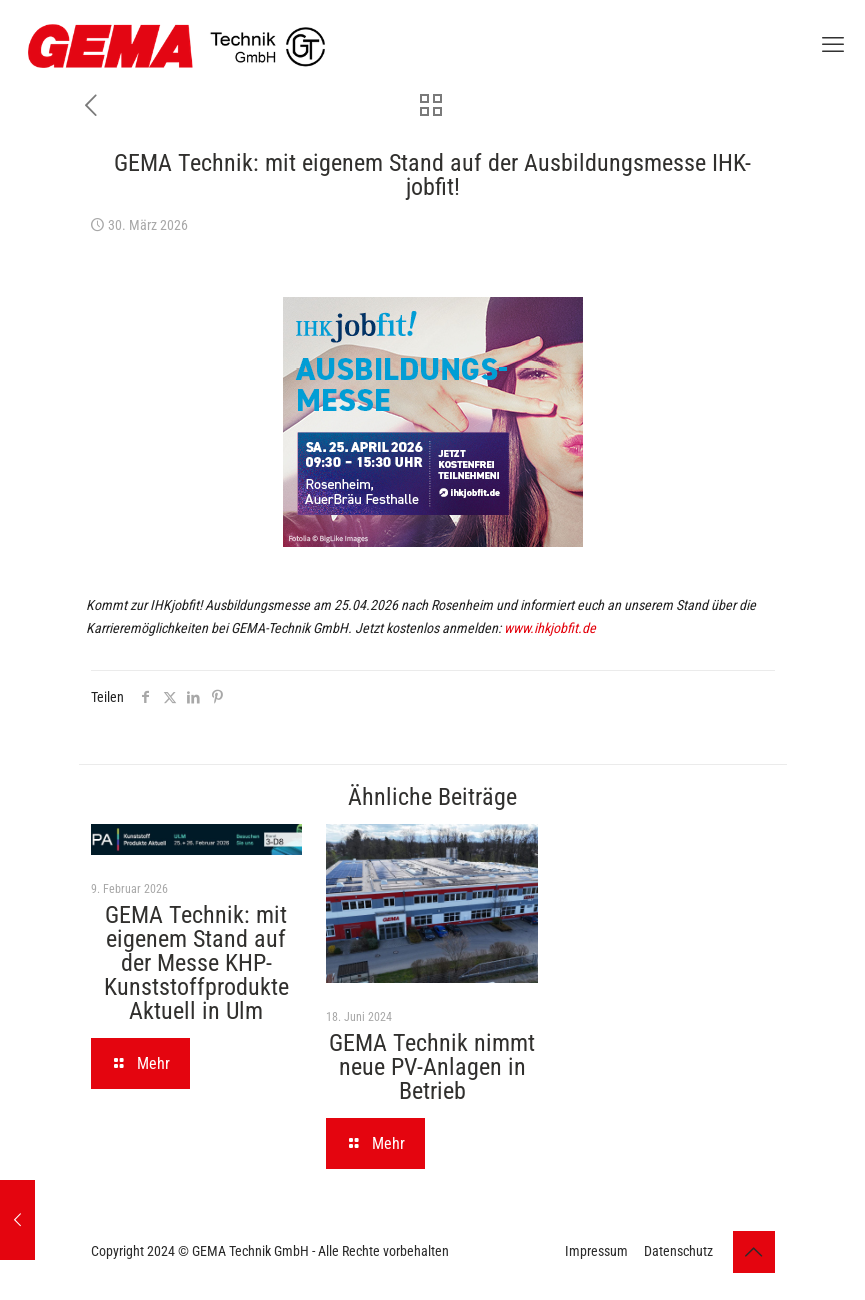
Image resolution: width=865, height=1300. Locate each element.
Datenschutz (678, 1251)
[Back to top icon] (754, 1252)
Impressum (596, 1251)
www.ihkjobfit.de (550, 628)
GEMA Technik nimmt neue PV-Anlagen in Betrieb (432, 1067)
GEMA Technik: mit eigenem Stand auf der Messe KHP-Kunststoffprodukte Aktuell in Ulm (196, 963)
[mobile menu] (833, 45)
